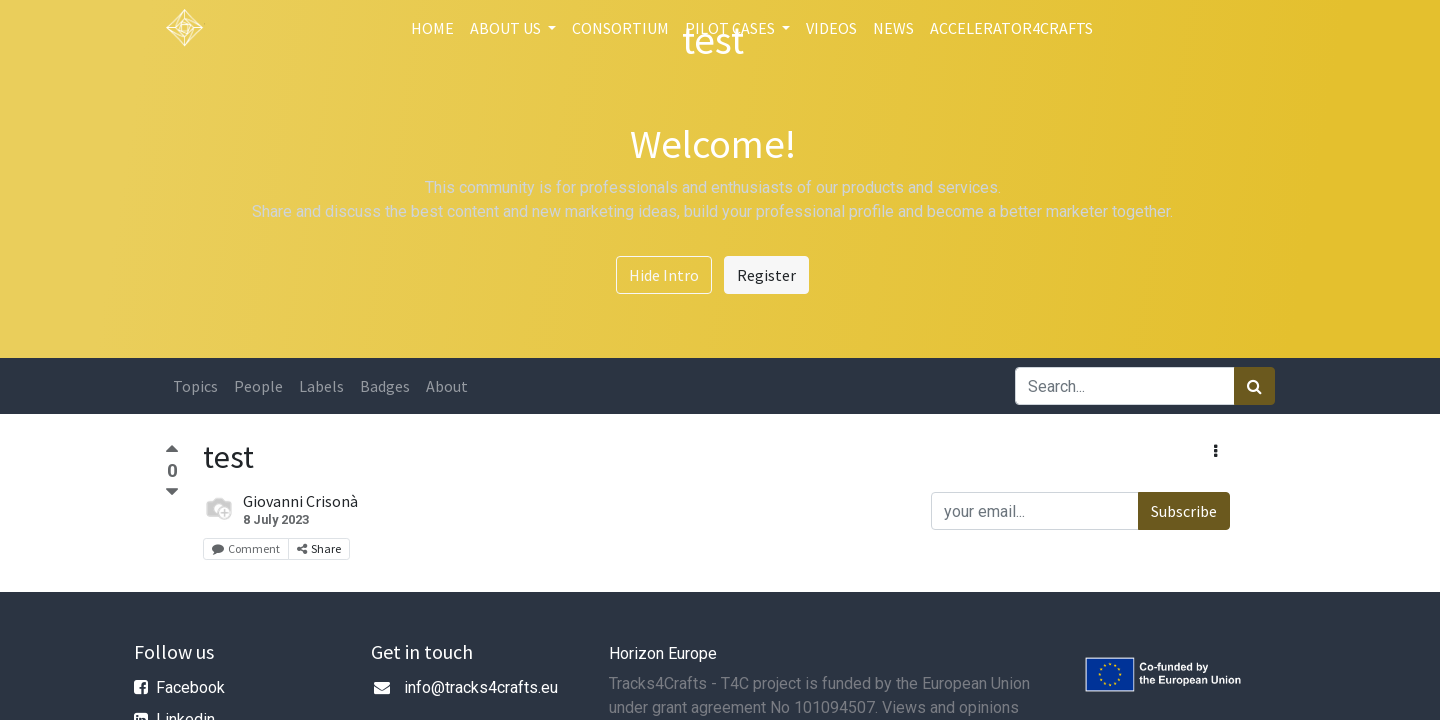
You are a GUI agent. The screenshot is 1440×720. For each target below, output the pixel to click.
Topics (195, 386)
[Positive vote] (172, 451)
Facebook (190, 687)
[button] (1215, 451)
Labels (321, 386)
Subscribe (1184, 511)
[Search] (1254, 386)
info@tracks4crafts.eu (481, 687)
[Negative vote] (172, 492)
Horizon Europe (663, 653)
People (258, 386)
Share (319, 548)
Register (766, 275)
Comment (246, 548)
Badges (385, 386)
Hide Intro (664, 275)
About (447, 386)
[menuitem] (432, 28)
